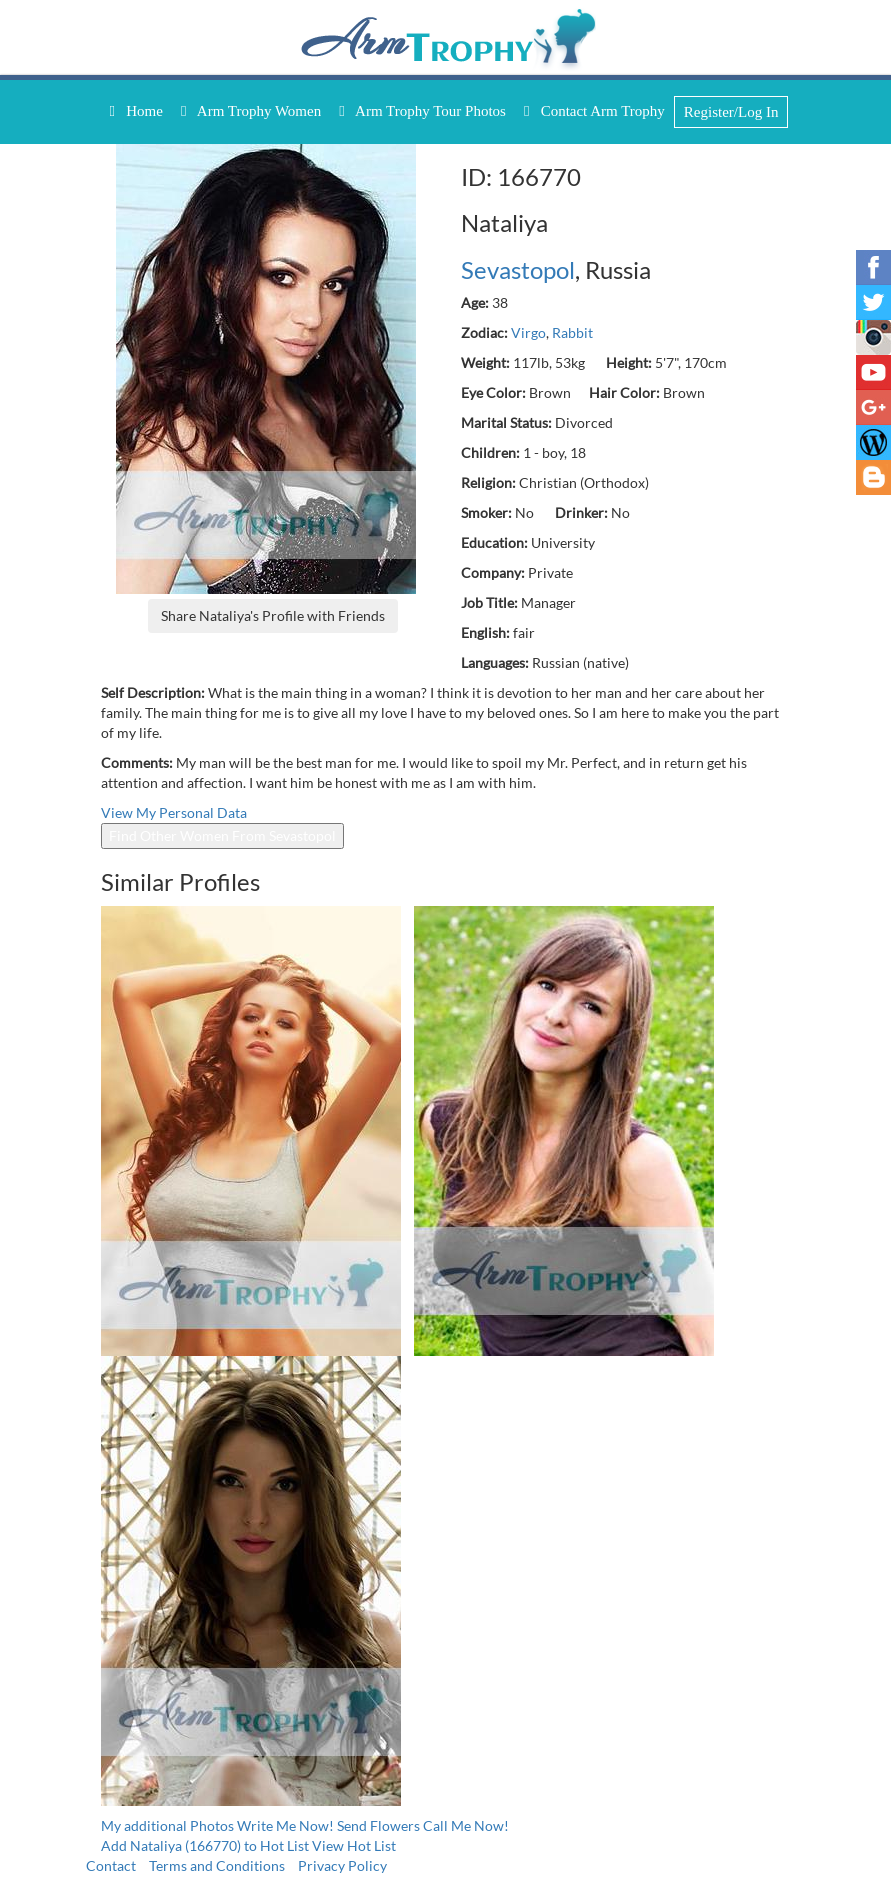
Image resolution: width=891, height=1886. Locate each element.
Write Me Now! (285, 1825)
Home (136, 111)
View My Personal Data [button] (174, 812)
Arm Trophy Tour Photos (422, 111)
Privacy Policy (342, 1865)
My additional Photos (167, 1825)
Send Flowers (380, 1825)
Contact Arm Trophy (594, 111)
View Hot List (354, 1845)
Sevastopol (518, 269)
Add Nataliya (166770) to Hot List (205, 1845)
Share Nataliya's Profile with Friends (273, 615)
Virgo (528, 332)
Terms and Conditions (217, 1865)
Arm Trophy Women (251, 111)
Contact (111, 1865)
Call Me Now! (466, 1825)
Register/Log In (731, 112)
